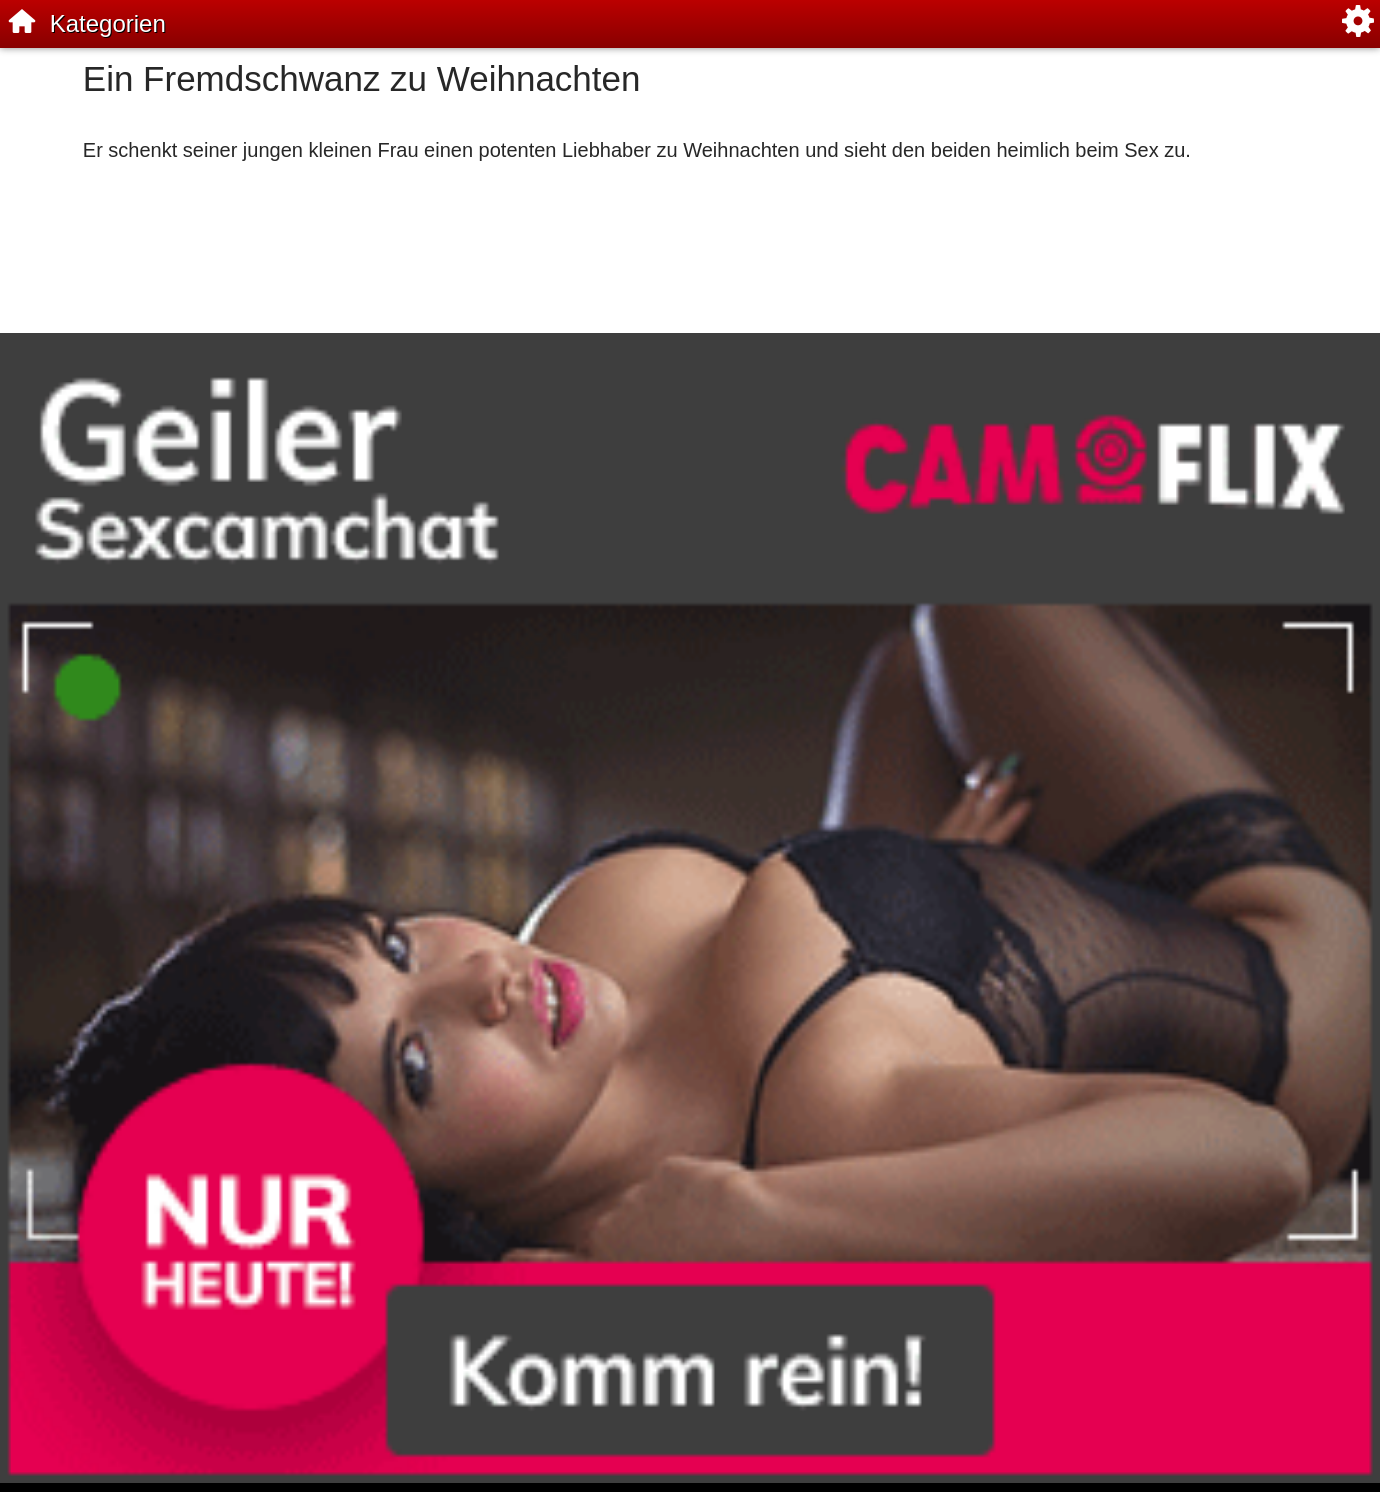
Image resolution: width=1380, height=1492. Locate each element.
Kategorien (108, 23)
